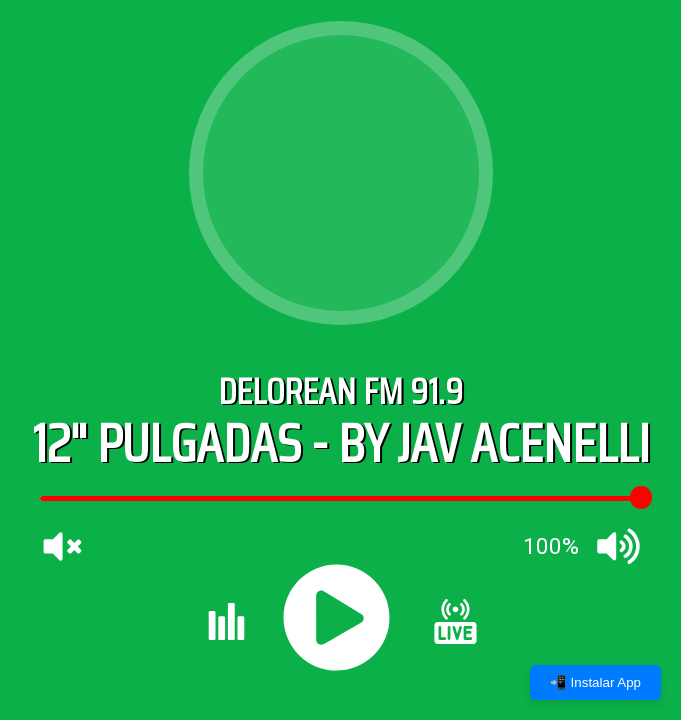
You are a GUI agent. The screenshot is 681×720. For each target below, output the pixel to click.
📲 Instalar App (595, 682)
